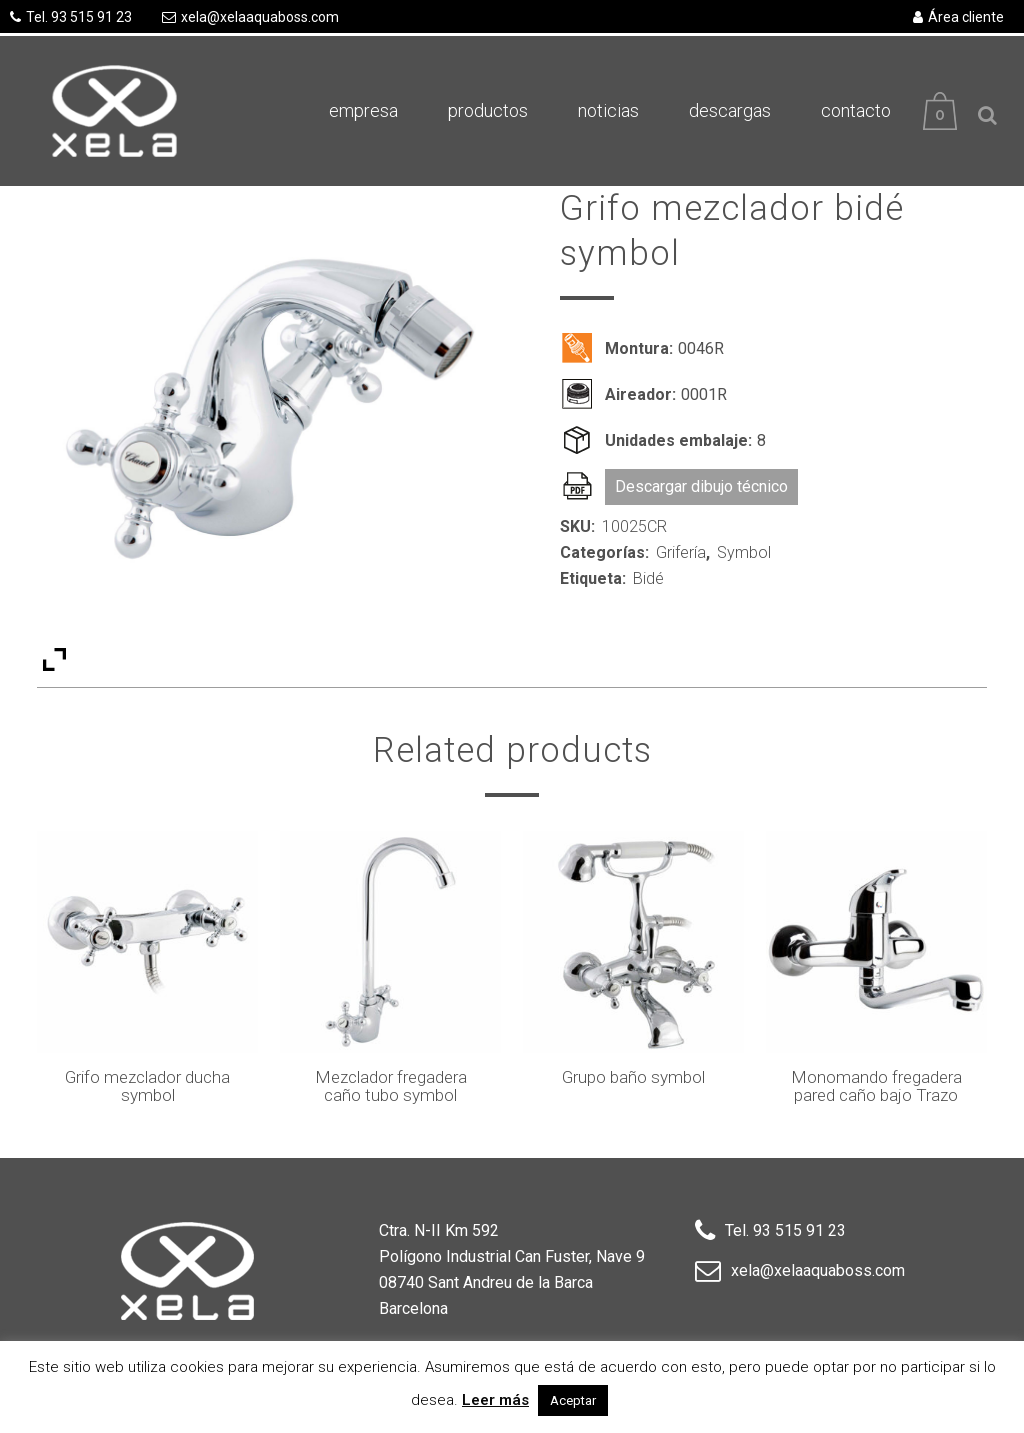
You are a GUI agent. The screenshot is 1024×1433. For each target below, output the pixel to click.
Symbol (744, 552)
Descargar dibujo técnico (701, 486)
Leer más (495, 1400)
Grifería (681, 552)
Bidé (648, 578)
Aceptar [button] (573, 1400)
